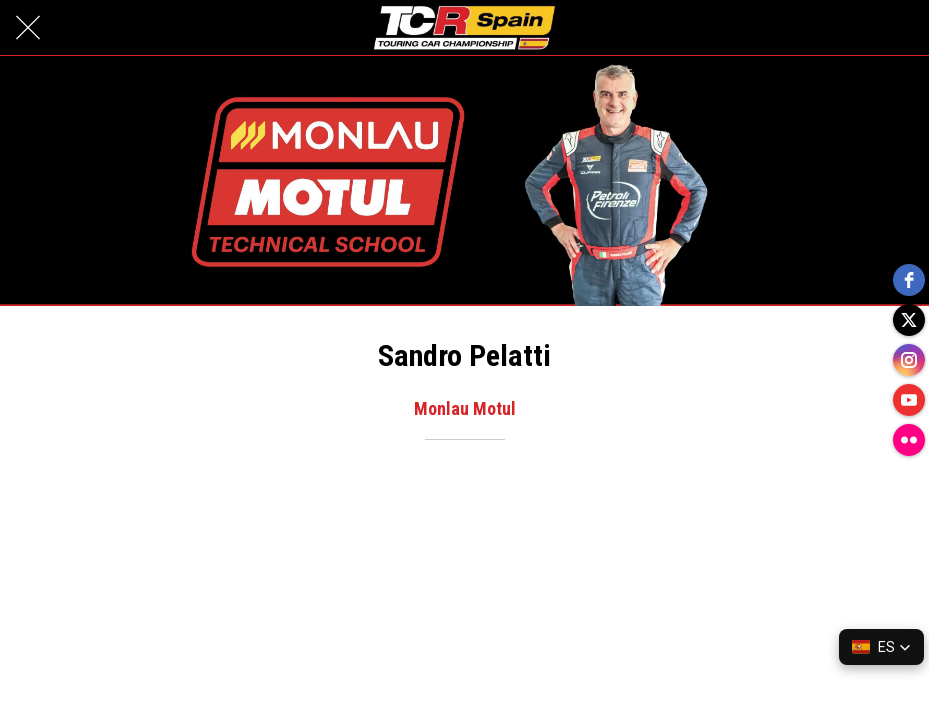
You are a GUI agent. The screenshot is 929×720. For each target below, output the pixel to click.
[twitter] (909, 320)
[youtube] (909, 400)
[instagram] (909, 360)
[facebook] (909, 280)
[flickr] (909, 440)
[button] (881, 647)
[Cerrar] (28, 28)
